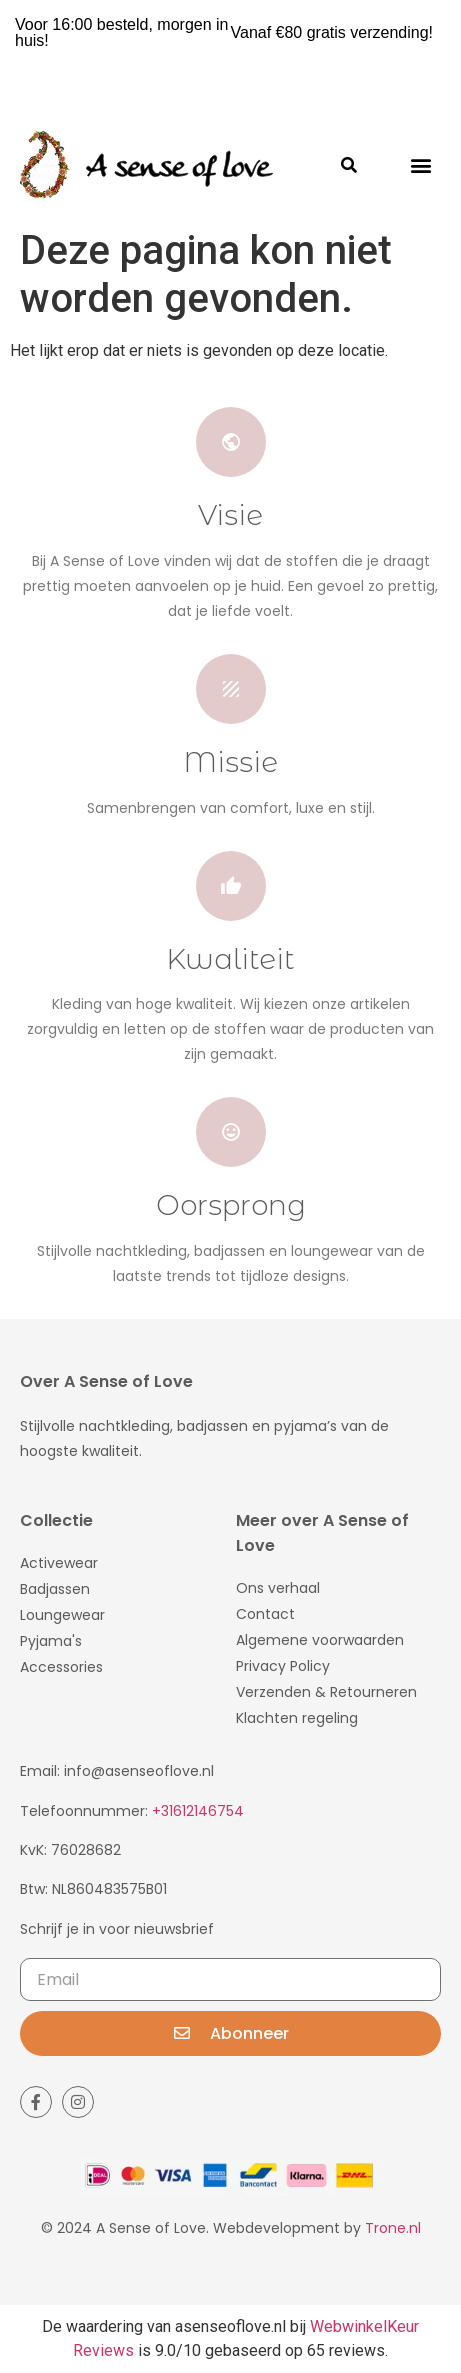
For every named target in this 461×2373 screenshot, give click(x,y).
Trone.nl (393, 2228)
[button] (421, 165)
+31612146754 (198, 1811)
